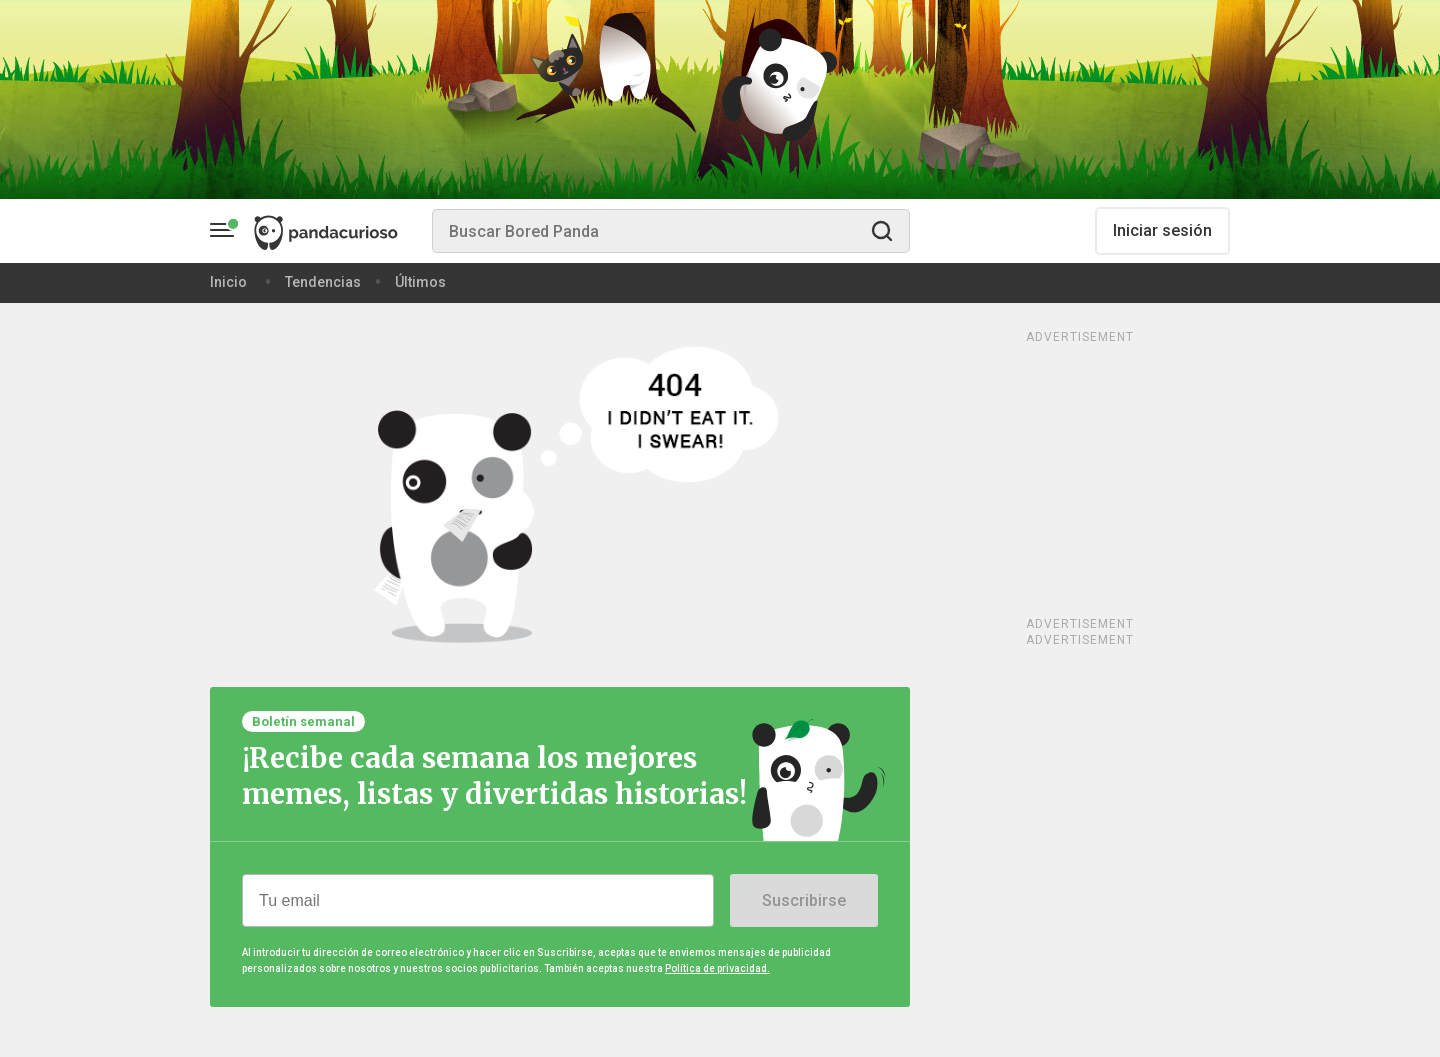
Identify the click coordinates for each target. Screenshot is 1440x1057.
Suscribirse (804, 900)
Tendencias (323, 282)
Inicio (228, 282)
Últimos (420, 282)
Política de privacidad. (717, 968)
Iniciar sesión (1162, 230)
